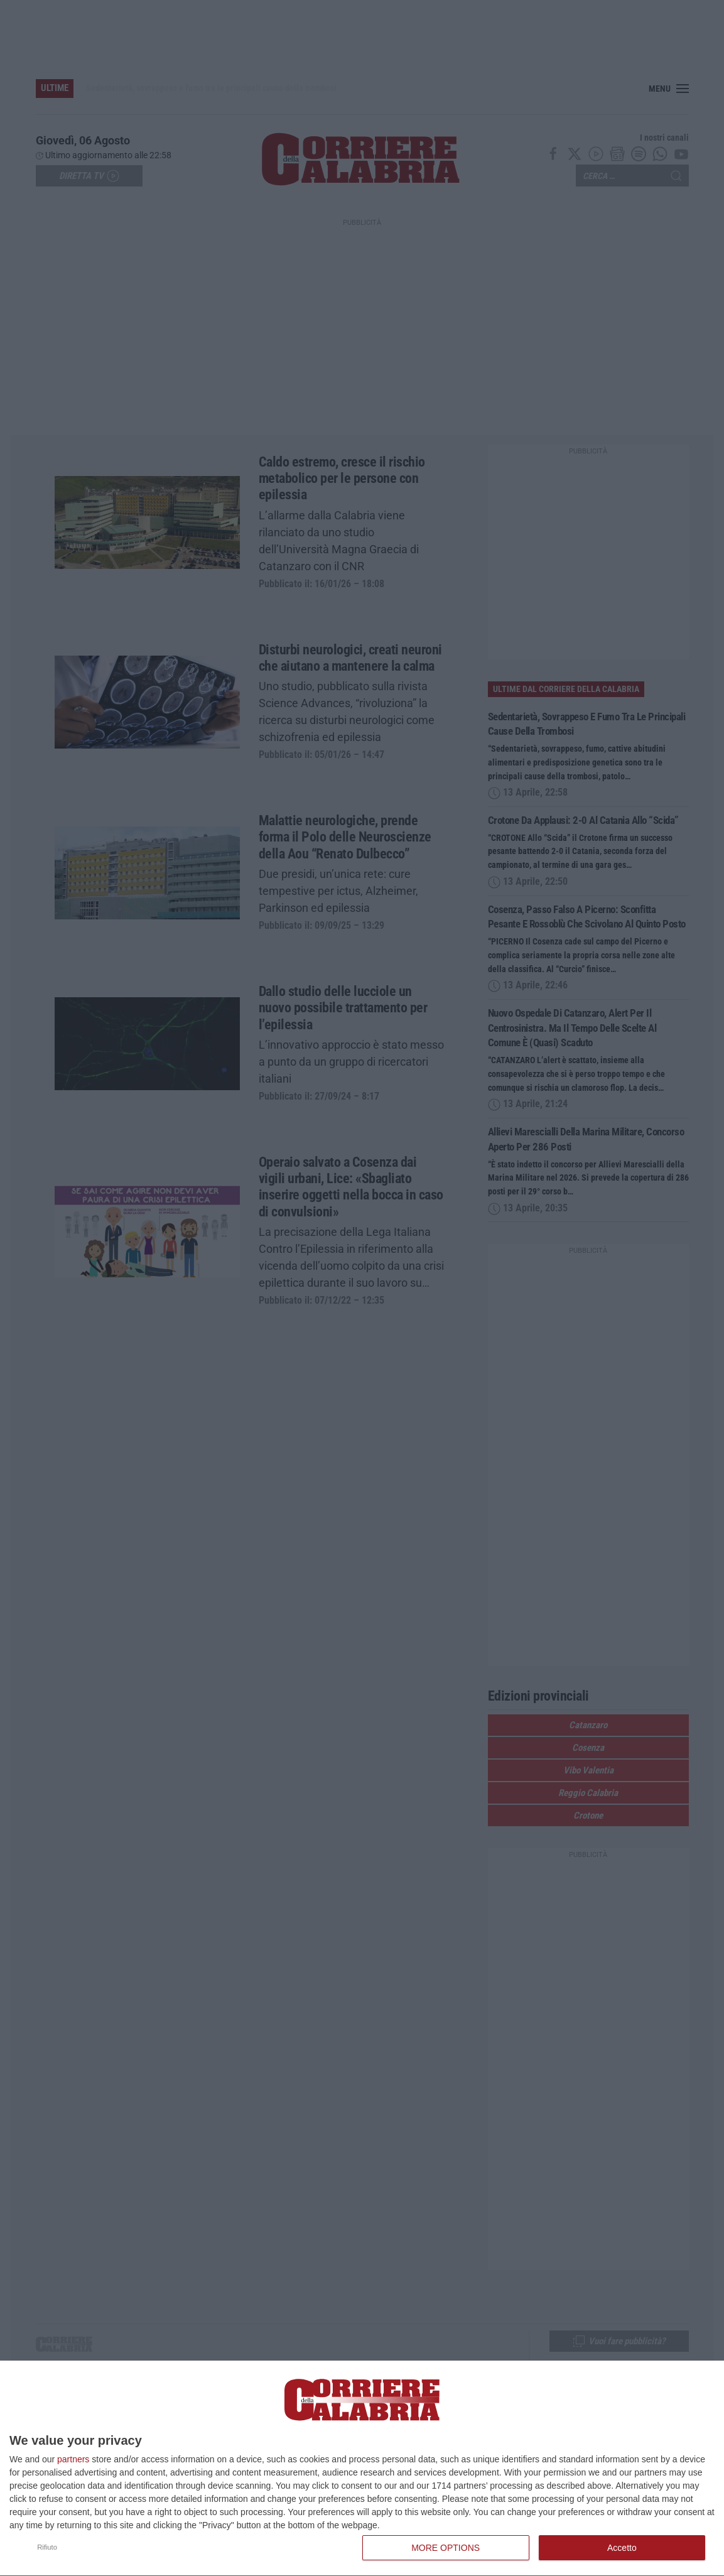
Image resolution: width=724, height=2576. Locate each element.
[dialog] (362, 2468)
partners (73, 2459)
